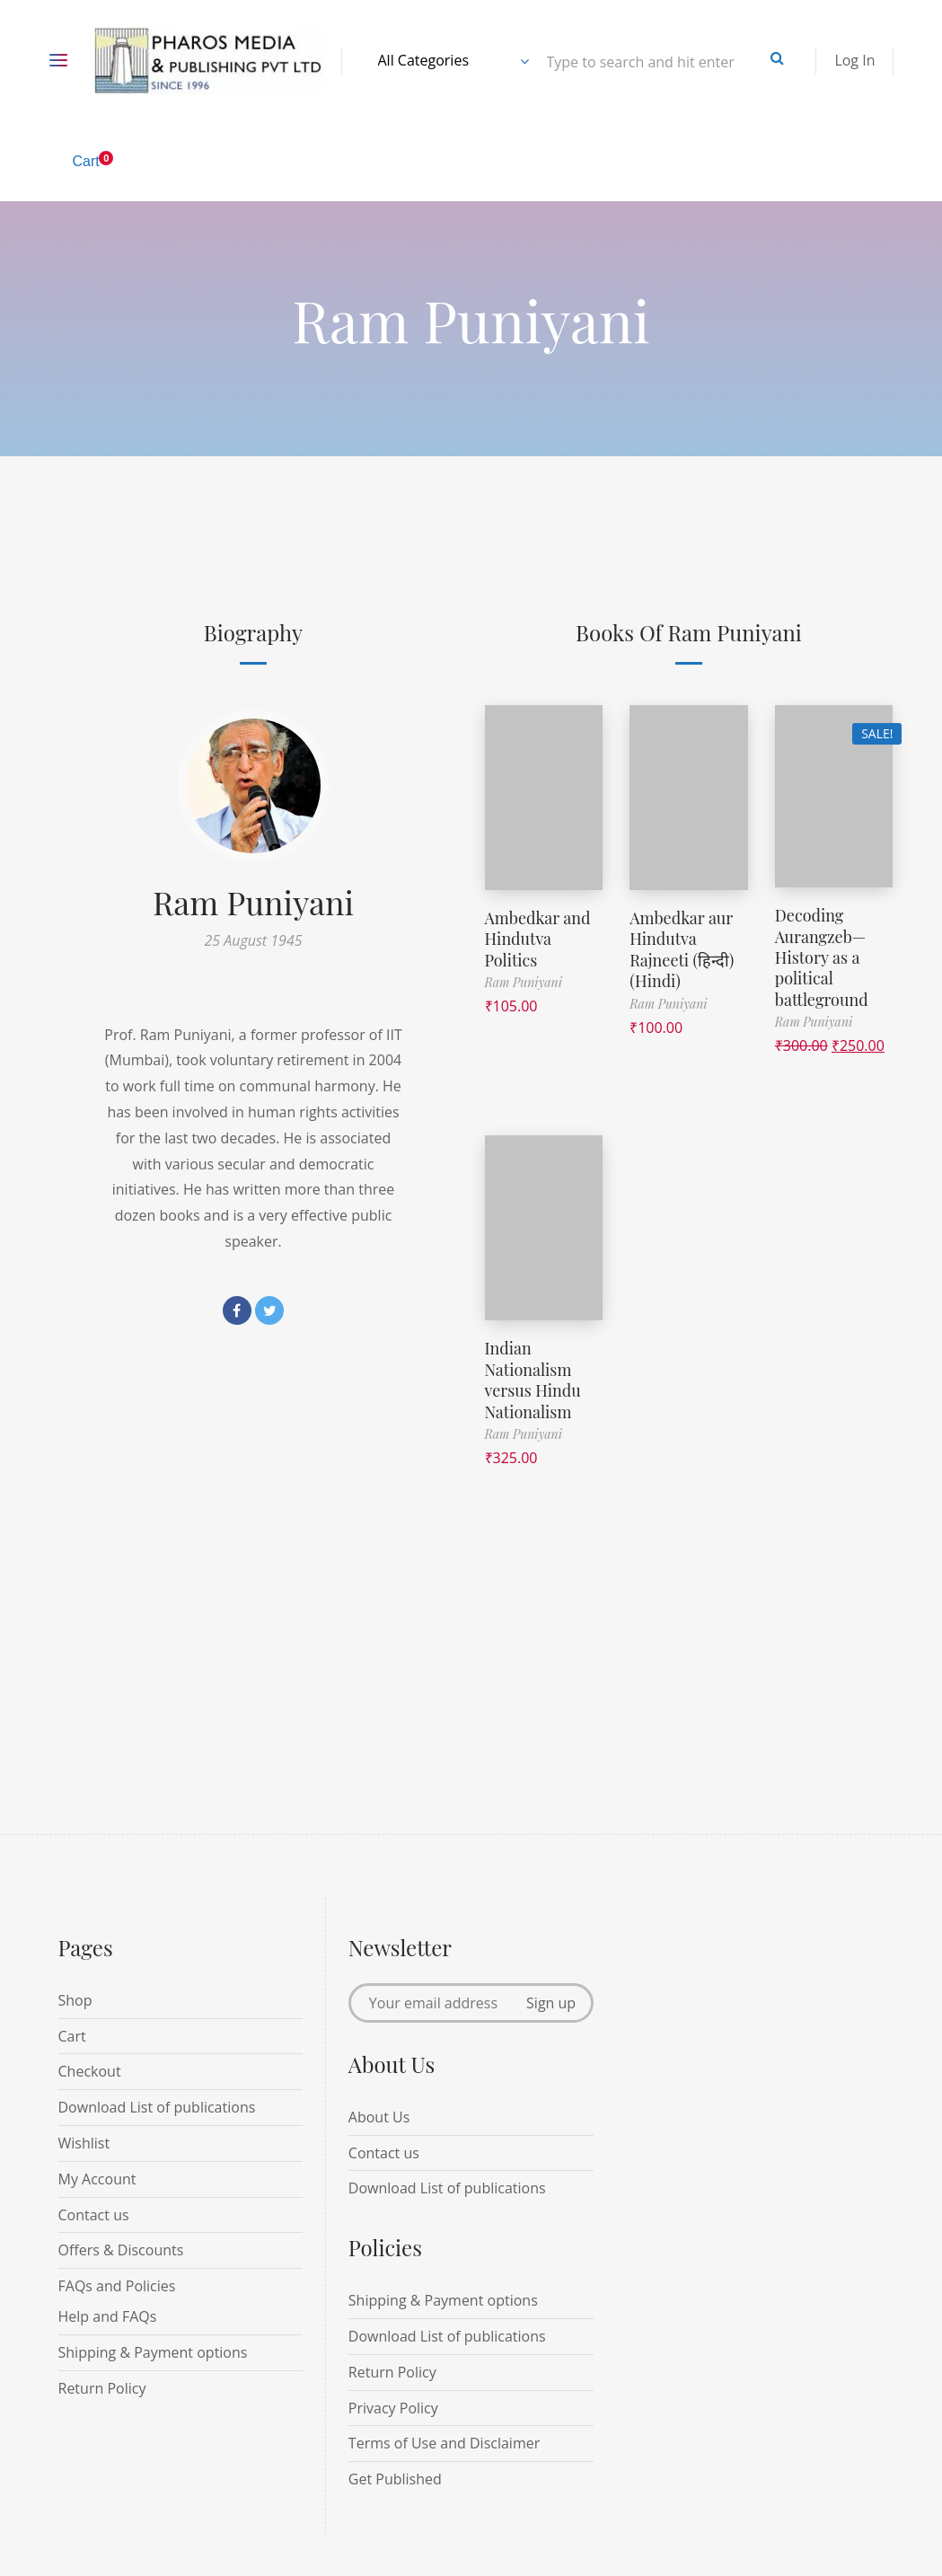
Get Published (395, 2479)
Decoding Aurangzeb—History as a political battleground (821, 957)
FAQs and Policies (117, 2286)
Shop (75, 2000)
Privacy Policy (393, 2408)
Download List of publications (157, 2107)
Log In (854, 60)
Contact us (93, 2215)
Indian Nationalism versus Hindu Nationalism (533, 1379)
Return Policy (102, 2388)
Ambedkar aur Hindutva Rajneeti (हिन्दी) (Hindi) (681, 949)
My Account (97, 2179)
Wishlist (84, 2143)
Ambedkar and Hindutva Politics (538, 939)
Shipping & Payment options (153, 2352)
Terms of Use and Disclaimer (444, 2443)
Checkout (89, 2071)
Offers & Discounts (121, 2250)
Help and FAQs (107, 2316)
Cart (72, 2036)
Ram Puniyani (253, 901)
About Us (379, 2117)
